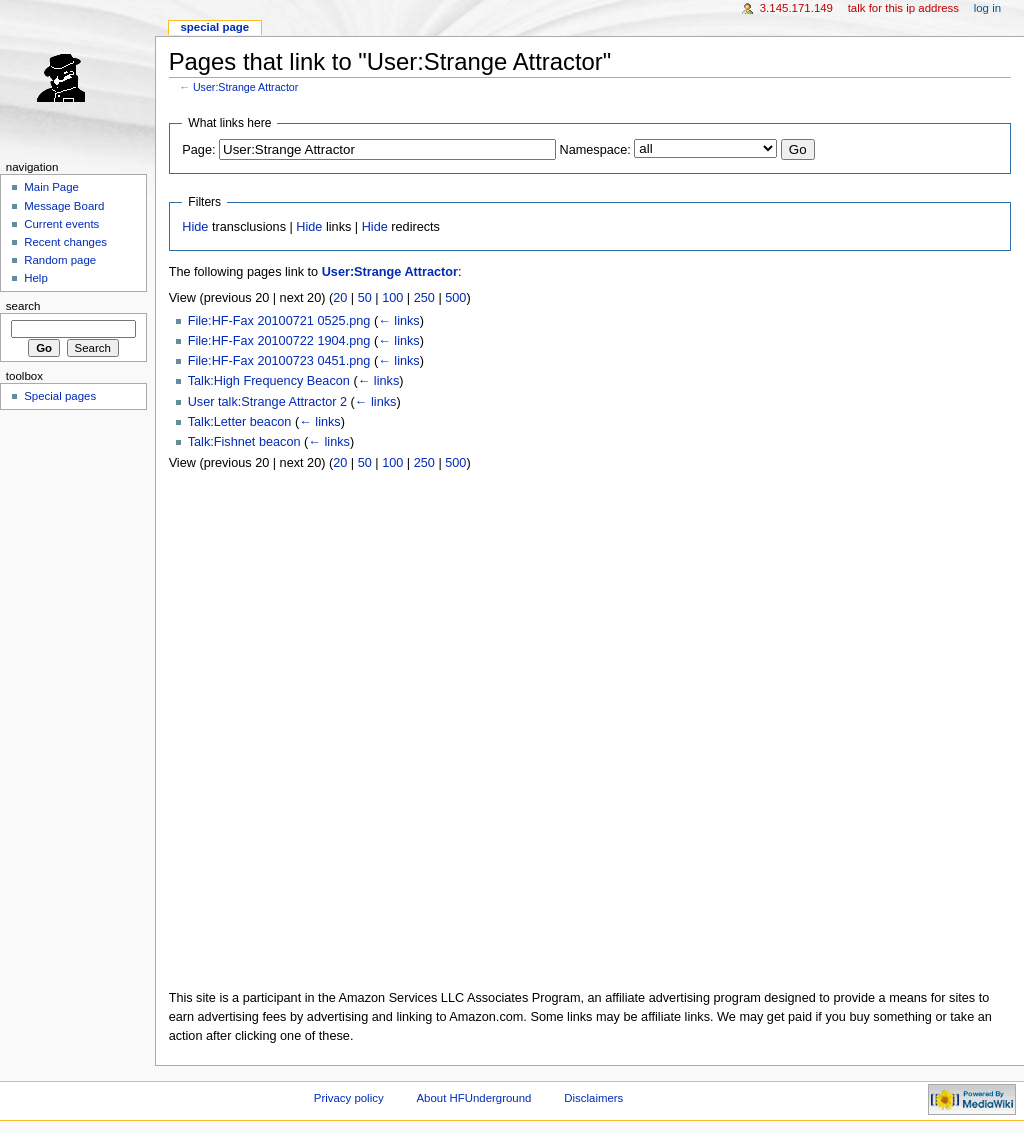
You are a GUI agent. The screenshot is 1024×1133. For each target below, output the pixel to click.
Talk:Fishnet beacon (244, 442)
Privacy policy (349, 1098)
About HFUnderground (474, 1098)
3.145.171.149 (796, 8)
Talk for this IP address (903, 8)
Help (36, 278)
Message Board (64, 206)
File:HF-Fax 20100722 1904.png (279, 341)
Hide (195, 227)
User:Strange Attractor (245, 87)
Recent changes (65, 242)
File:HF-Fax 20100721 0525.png (279, 321)
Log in (987, 8)
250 (424, 298)
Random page (60, 260)
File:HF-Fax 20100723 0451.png (279, 361)
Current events (61, 224)
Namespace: (595, 150)
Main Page (51, 187)
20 (340, 298)
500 (455, 298)
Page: (198, 150)
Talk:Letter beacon (240, 422)
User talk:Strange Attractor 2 (267, 402)
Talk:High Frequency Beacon (269, 381)
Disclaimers (593, 1098)
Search (23, 306)
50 (365, 298)
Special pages (60, 396)
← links (399, 321)
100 (392, 298)
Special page (214, 27)
